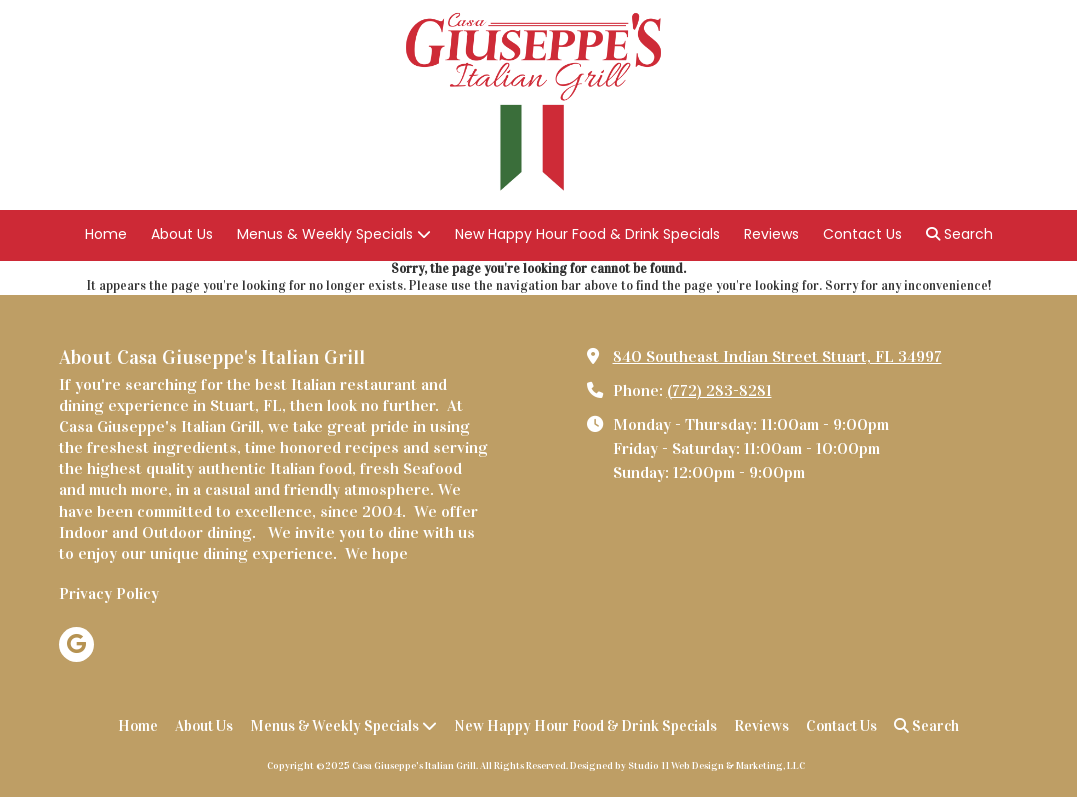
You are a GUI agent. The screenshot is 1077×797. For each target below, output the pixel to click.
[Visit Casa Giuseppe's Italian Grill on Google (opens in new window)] (76, 644)
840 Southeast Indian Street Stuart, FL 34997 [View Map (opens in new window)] (777, 356)
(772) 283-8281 (719, 390)
